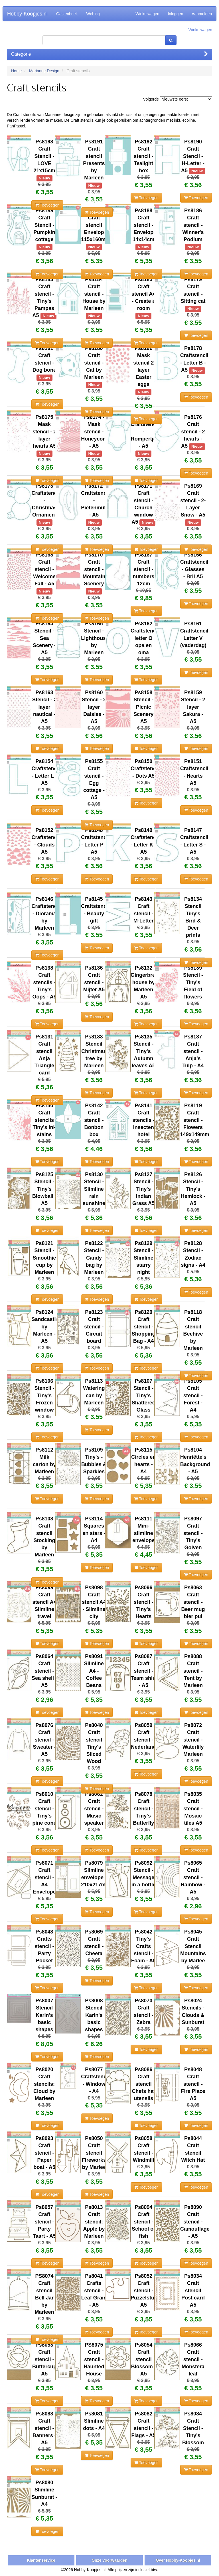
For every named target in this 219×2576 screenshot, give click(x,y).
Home (16, 71)
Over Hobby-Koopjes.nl (178, 2560)
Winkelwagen (147, 13)
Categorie (109, 54)
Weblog (93, 13)
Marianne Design (44, 71)
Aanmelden (202, 13)
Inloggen (175, 13)
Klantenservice (41, 2560)
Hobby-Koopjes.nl (27, 14)
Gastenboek (67, 13)
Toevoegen (47, 205)
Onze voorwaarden (109, 2560)
